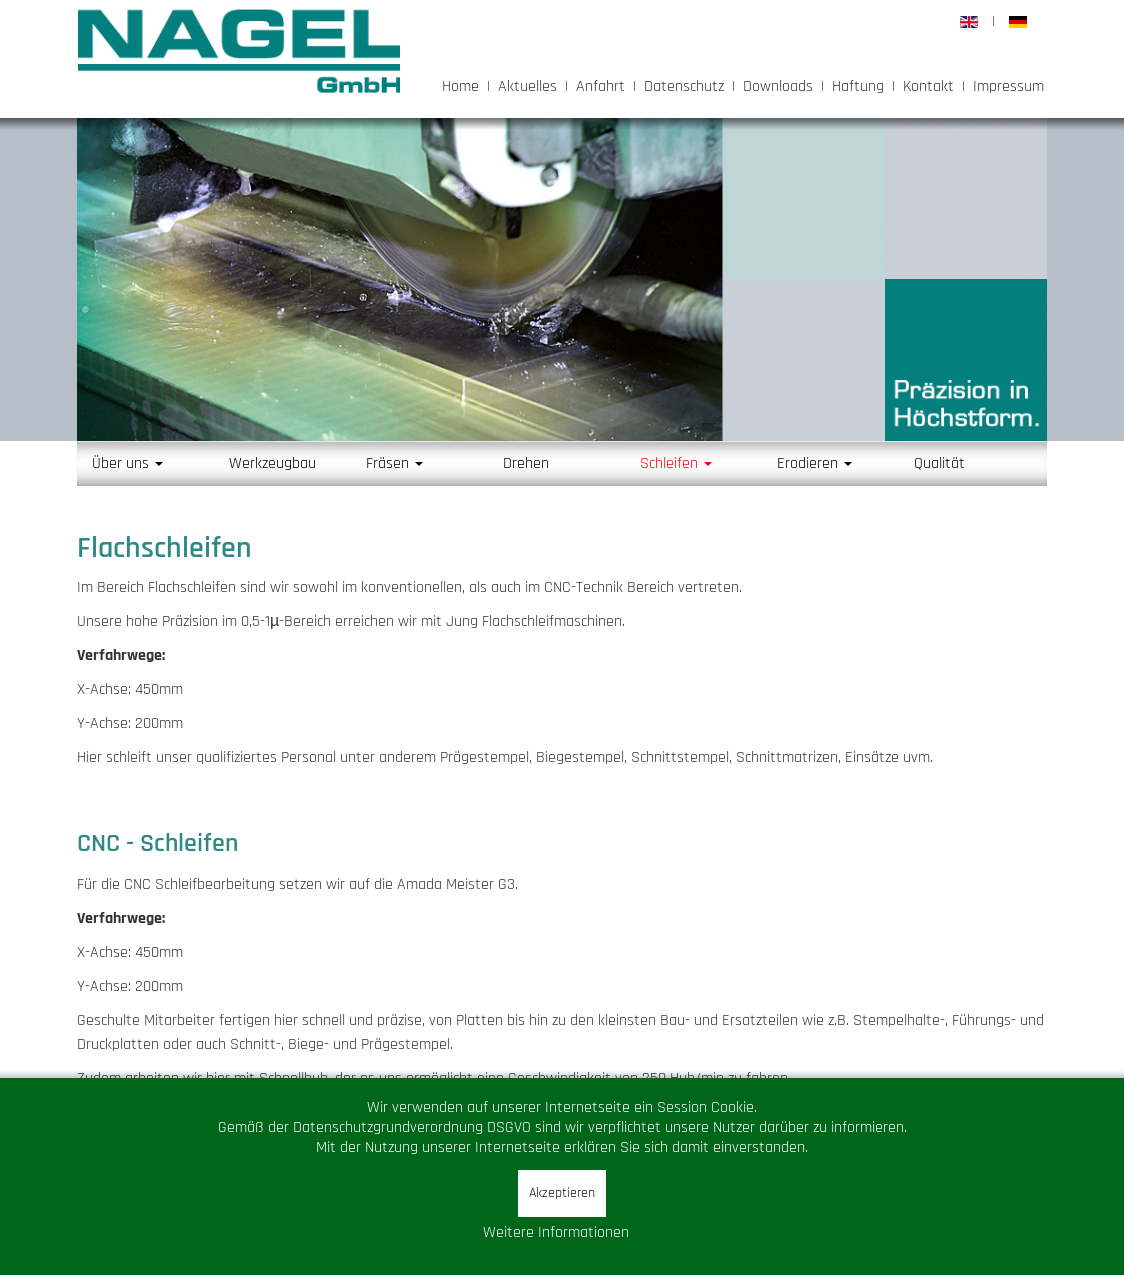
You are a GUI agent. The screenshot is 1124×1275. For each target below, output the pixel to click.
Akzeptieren (562, 1193)
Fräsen (394, 463)
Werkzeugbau (272, 463)
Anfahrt (600, 86)
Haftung (858, 86)
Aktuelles (527, 86)
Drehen (526, 463)
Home (460, 86)
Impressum (1008, 86)
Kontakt (928, 86)
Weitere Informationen (556, 1232)
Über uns (127, 463)
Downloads (778, 86)
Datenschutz (684, 86)
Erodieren (814, 463)
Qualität (939, 463)
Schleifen (676, 463)
